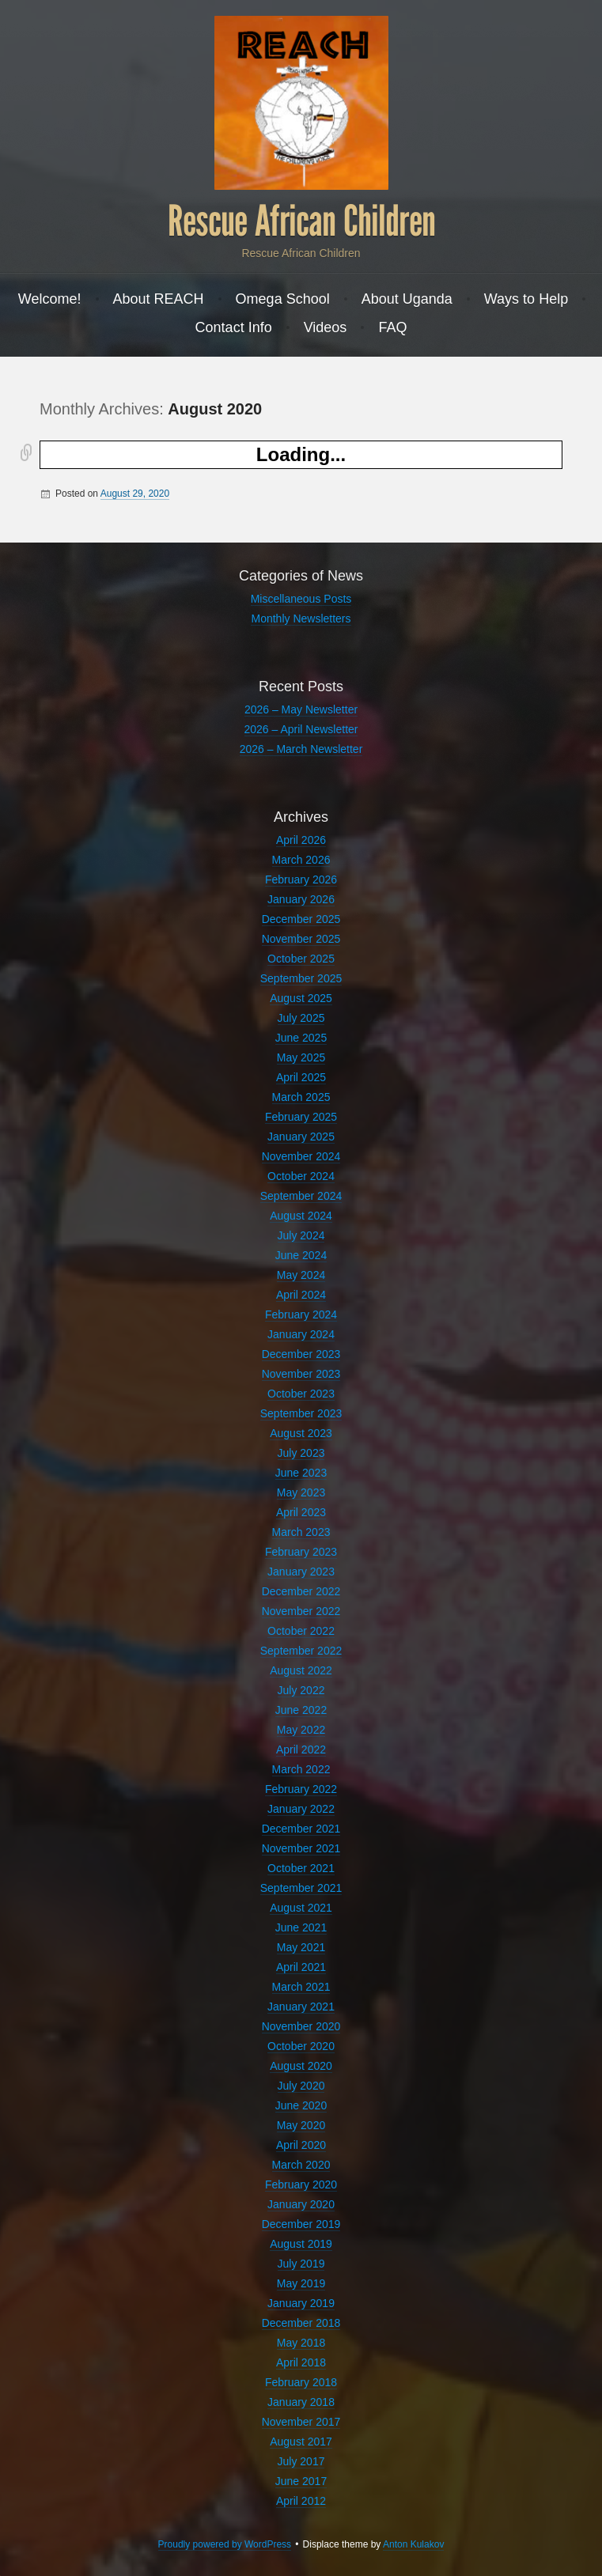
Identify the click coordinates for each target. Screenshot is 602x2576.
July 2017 (301, 2461)
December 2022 (301, 1591)
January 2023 (301, 1571)
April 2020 (301, 2145)
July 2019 (301, 2263)
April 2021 (301, 1967)
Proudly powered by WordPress (225, 2544)
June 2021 (301, 1927)
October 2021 (301, 1868)
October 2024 (301, 1176)
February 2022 (301, 1789)
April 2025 (301, 1077)
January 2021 (301, 2006)
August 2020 (301, 2066)
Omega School (283, 299)
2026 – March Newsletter (301, 749)
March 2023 (301, 1532)
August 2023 (301, 1433)
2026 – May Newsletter (301, 709)
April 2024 (301, 1294)
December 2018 (301, 2323)
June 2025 (301, 1037)
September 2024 (301, 1196)
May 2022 (301, 1729)
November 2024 (301, 1156)
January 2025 (301, 1136)
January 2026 (301, 899)
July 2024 (301, 1235)
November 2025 (301, 938)
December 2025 (301, 919)
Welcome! (49, 299)
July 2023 (301, 1453)
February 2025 (301, 1116)
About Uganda (407, 299)
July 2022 (301, 1690)
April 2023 (301, 1512)
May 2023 (301, 1492)
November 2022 (301, 1611)
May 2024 (301, 1275)
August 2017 (301, 2441)
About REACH (158, 299)
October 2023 (301, 1393)
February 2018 (301, 2382)
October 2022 (301, 1631)
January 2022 (301, 1808)
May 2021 (301, 1947)
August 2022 (301, 1670)
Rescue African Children (301, 221)
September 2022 (301, 1650)
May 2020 (301, 2125)
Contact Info (233, 327)
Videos (325, 327)
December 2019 (301, 2224)
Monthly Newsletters (300, 618)
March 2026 (301, 859)
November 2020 (301, 2026)
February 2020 (301, 2184)
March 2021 (301, 1986)
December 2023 (301, 1354)
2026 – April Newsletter (301, 729)
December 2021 (301, 1828)
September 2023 (301, 1413)
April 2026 (301, 840)
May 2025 (301, 1057)
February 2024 (301, 1314)
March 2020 (301, 2164)
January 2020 (301, 2204)
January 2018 (301, 2402)
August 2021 (301, 1907)
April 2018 (301, 2362)
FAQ (392, 327)
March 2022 (301, 1769)
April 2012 (301, 2501)
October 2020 (301, 2046)
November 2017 (301, 2421)
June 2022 (301, 1710)
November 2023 (301, 1373)
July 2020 (301, 2085)
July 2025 (301, 1018)
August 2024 (301, 1215)
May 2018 (301, 2342)
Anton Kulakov (413, 2544)
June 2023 (301, 1472)
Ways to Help (526, 299)
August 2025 (301, 998)
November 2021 (301, 1848)
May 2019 (301, 2283)
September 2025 (301, 978)
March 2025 (301, 1097)
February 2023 (301, 1551)
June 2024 (301, 1255)
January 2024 (301, 1334)
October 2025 (301, 958)
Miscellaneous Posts (301, 598)
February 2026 (301, 879)
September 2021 (301, 1888)
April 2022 (301, 1749)
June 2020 (301, 2105)
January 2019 (301, 2303)
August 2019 (301, 2243)
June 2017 (301, 2481)
